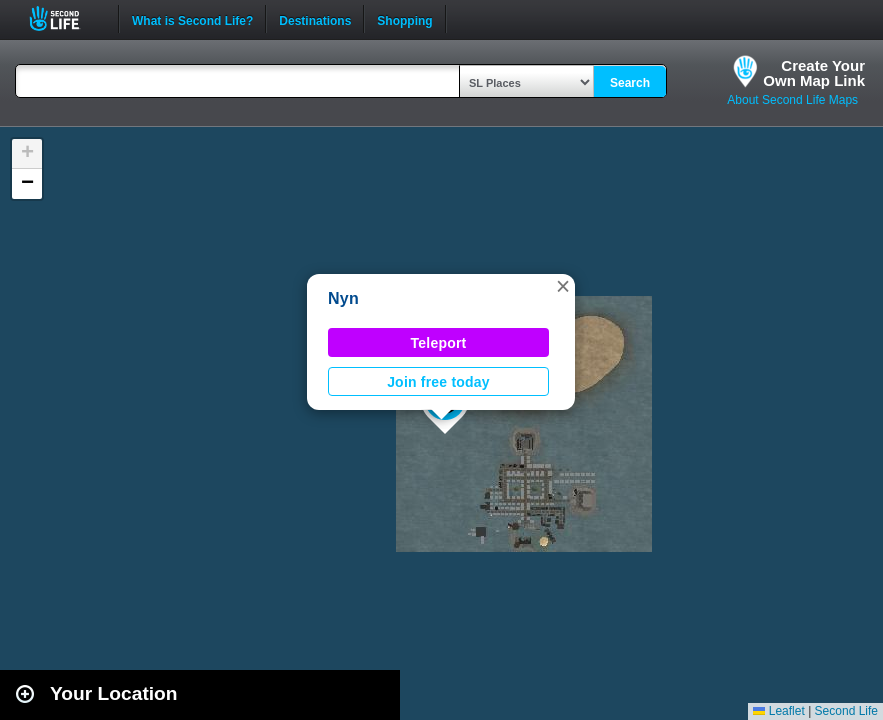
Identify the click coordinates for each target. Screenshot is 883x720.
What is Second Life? (192, 19)
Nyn (343, 298)
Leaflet (778, 711)
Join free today (438, 382)
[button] (563, 286)
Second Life (65, 18)
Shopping (404, 19)
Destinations (315, 19)
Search (630, 83)
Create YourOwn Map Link (814, 73)
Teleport (439, 343)
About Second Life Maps (792, 100)
